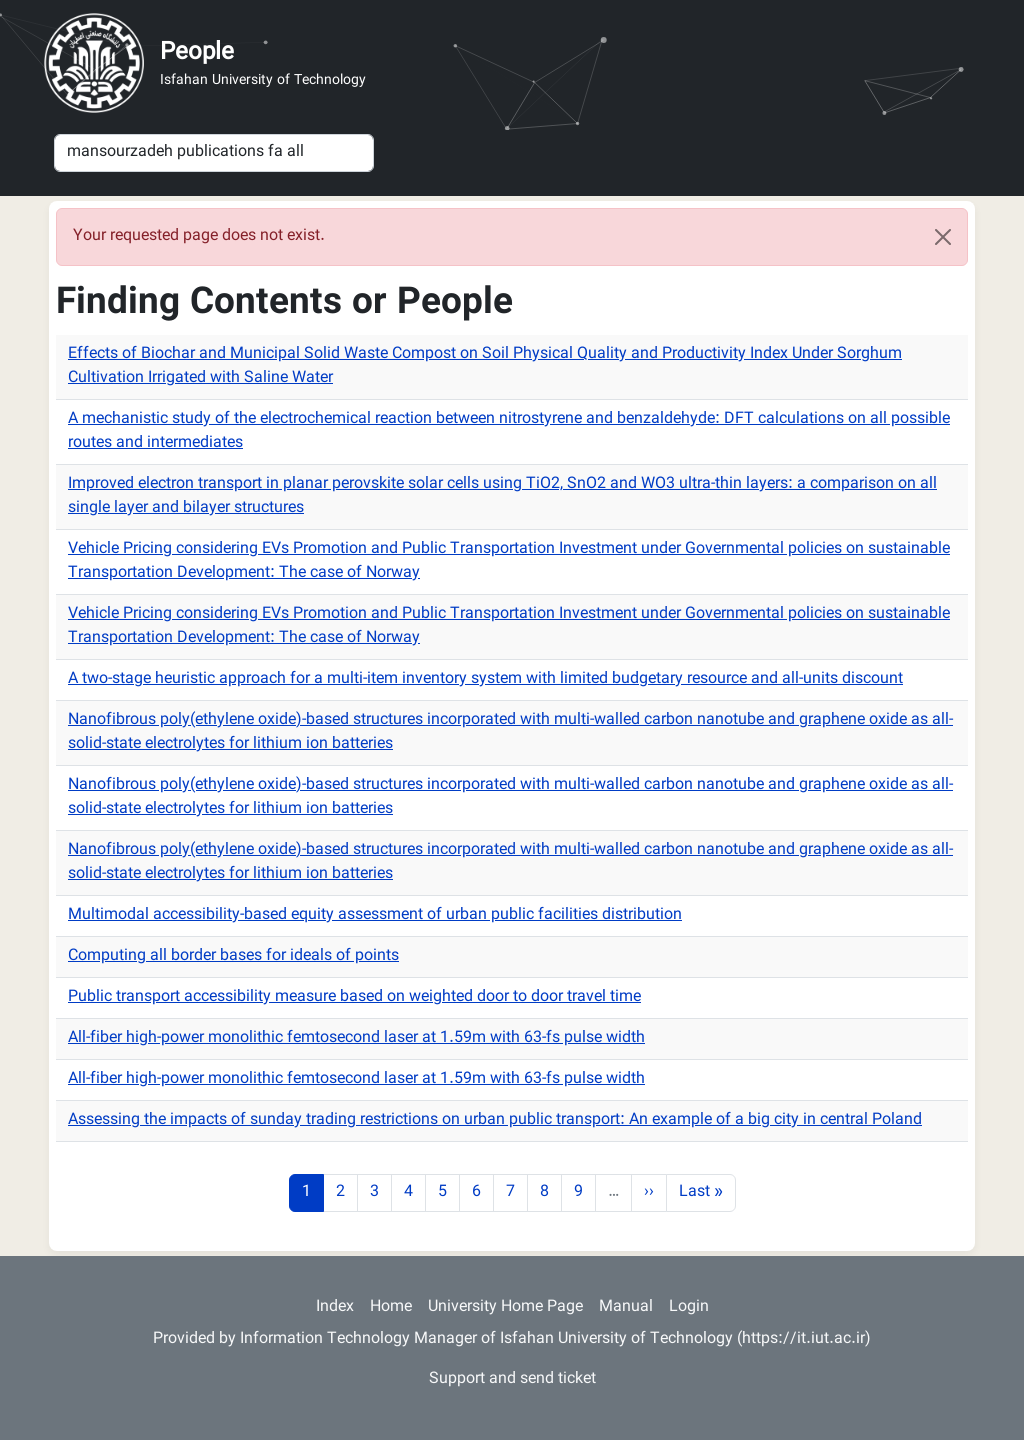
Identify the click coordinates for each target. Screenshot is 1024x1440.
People (197, 53)
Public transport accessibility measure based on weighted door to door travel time (354, 997)
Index (335, 1307)
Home (391, 1307)
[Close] (943, 237)
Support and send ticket (512, 1379)
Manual (626, 1307)
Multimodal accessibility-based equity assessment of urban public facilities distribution (375, 915)
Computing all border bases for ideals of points (233, 956)
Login (689, 1307)
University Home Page (505, 1307)
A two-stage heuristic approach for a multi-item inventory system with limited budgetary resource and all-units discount (485, 679)
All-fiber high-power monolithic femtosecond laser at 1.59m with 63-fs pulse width (356, 1038)
